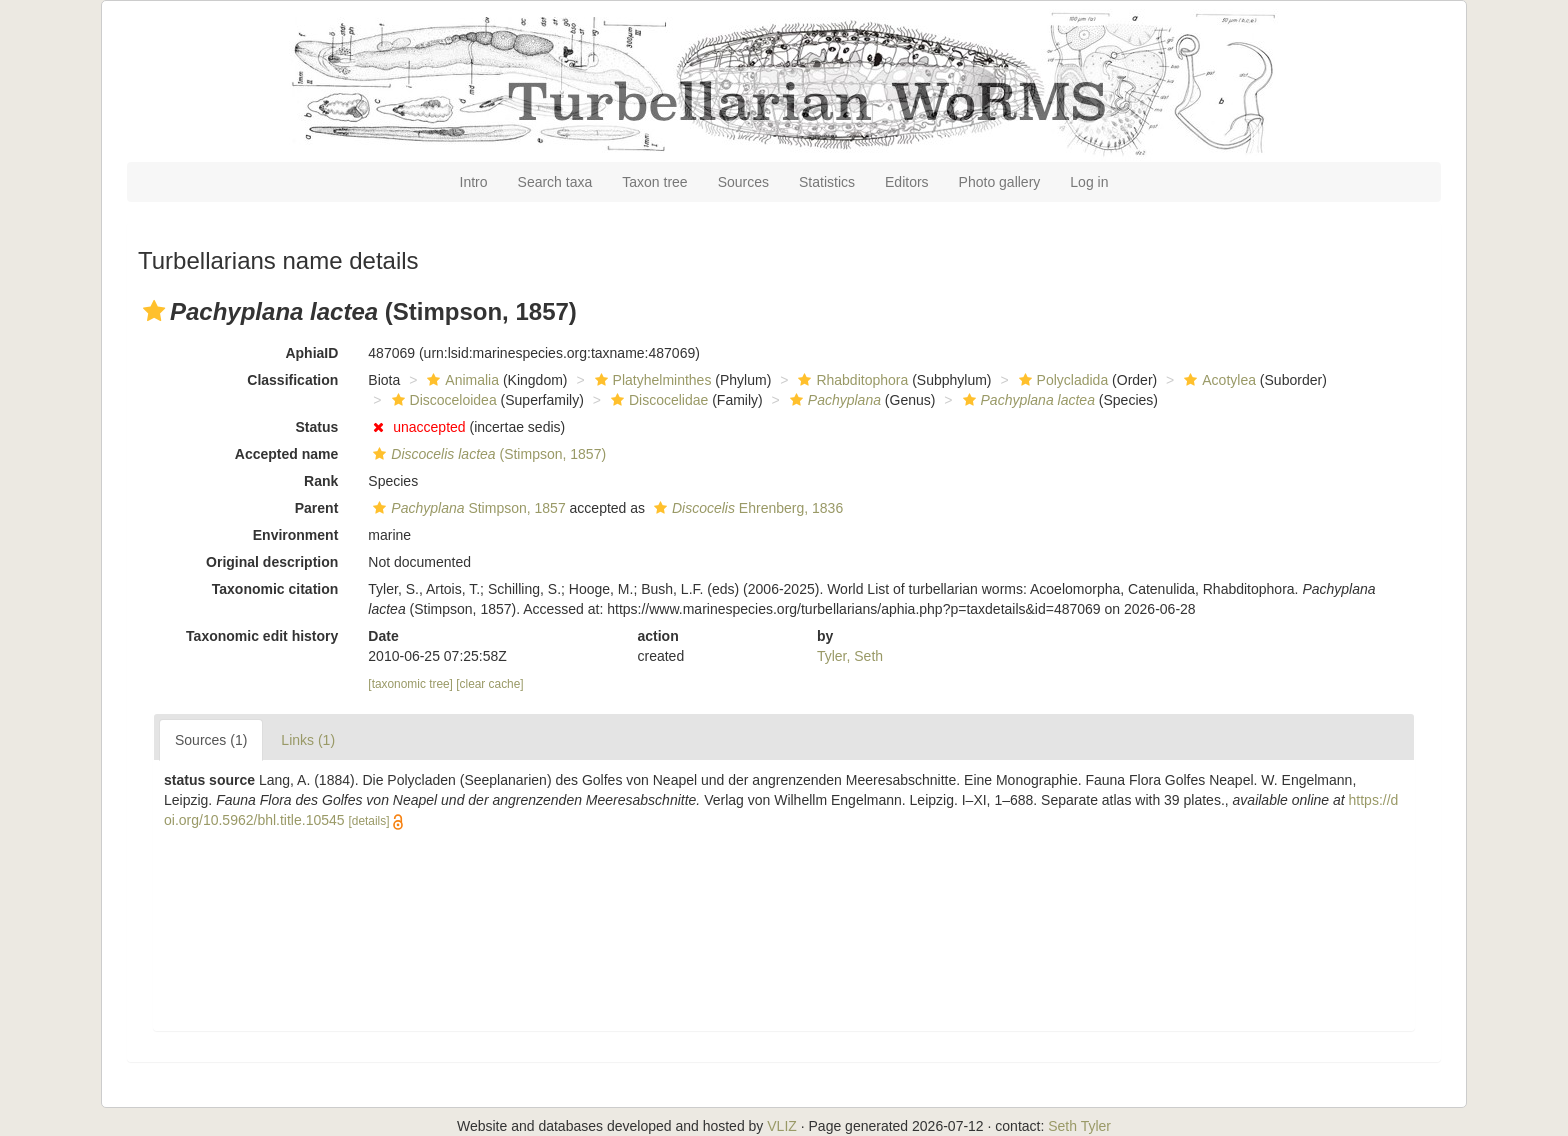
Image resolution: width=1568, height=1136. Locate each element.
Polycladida (1061, 380)
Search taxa (555, 182)
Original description (272, 562)
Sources (743, 182)
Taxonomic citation (275, 589)
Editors (907, 182)
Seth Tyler (1079, 1126)
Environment (296, 535)
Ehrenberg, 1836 (746, 508)
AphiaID (311, 353)
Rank (321, 481)
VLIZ (782, 1126)
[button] (154, 311)
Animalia (460, 380)
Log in (1089, 182)
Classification (292, 380)
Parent (317, 508)
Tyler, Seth (850, 656)
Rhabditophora (850, 380)
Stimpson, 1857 (466, 508)
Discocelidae (657, 400)
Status (317, 427)
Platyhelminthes (651, 380)
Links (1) (308, 740)
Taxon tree (654, 182)
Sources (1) (211, 740)
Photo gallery (1000, 182)
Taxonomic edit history (262, 636)
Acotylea (1217, 380)
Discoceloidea (442, 400)
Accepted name (286, 454)
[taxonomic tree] (412, 684)
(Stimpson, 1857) (487, 454)
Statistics (827, 182)
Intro (474, 182)
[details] (368, 821)
